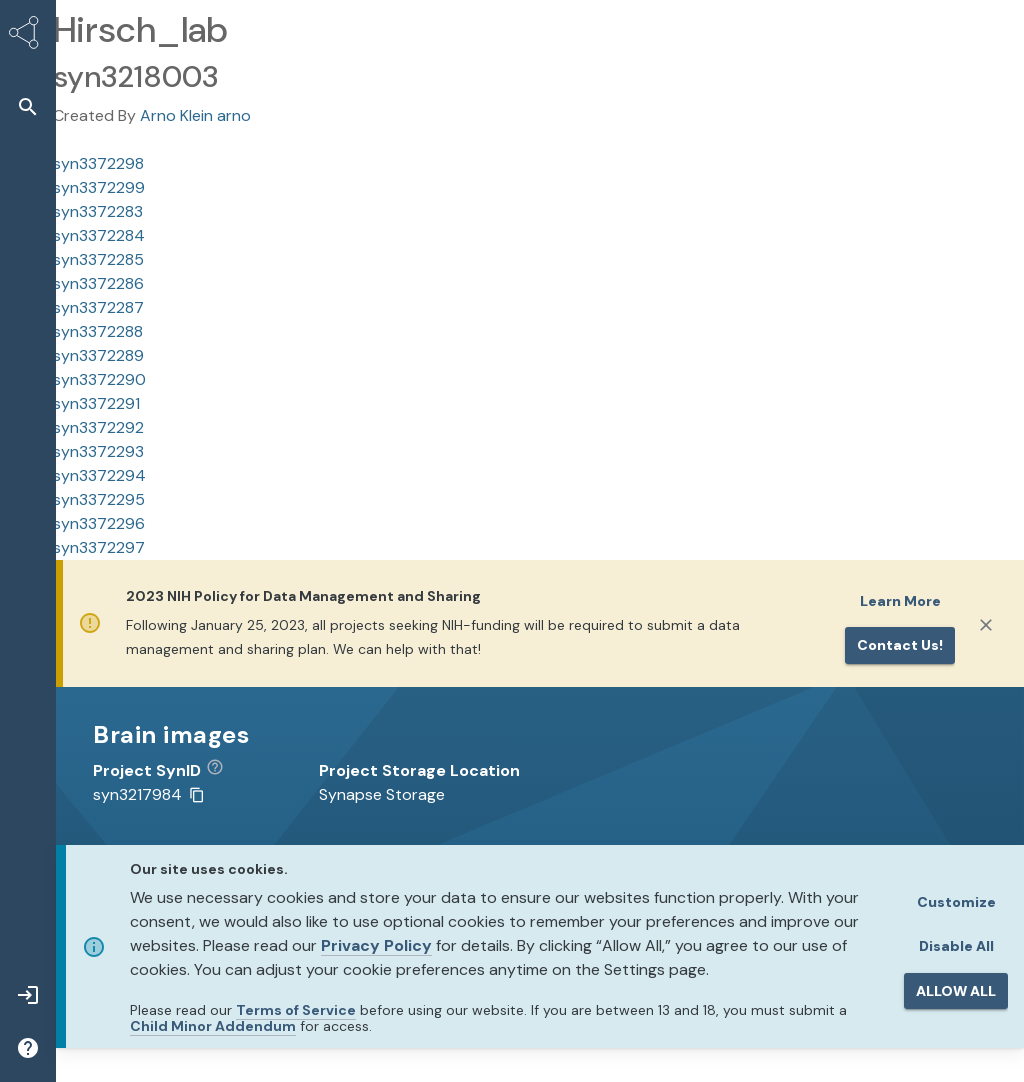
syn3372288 (98, 331)
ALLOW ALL (956, 991)
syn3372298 (98, 163)
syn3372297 (99, 547)
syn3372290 (99, 379)
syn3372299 (99, 187)
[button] (28, 106)
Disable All (956, 946)
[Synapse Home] (28, 36)
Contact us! (900, 645)
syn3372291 (96, 403)
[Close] (986, 625)
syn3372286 (98, 283)
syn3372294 (99, 475)
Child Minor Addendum (213, 1026)
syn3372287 (98, 307)
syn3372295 (99, 499)
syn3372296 (99, 523)
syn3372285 (98, 259)
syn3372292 (98, 427)
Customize (956, 902)
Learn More (900, 601)
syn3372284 (99, 235)
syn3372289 (98, 355)
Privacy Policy (376, 945)
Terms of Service (296, 1010)
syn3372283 (98, 211)
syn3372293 (98, 451)
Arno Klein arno (195, 115)
